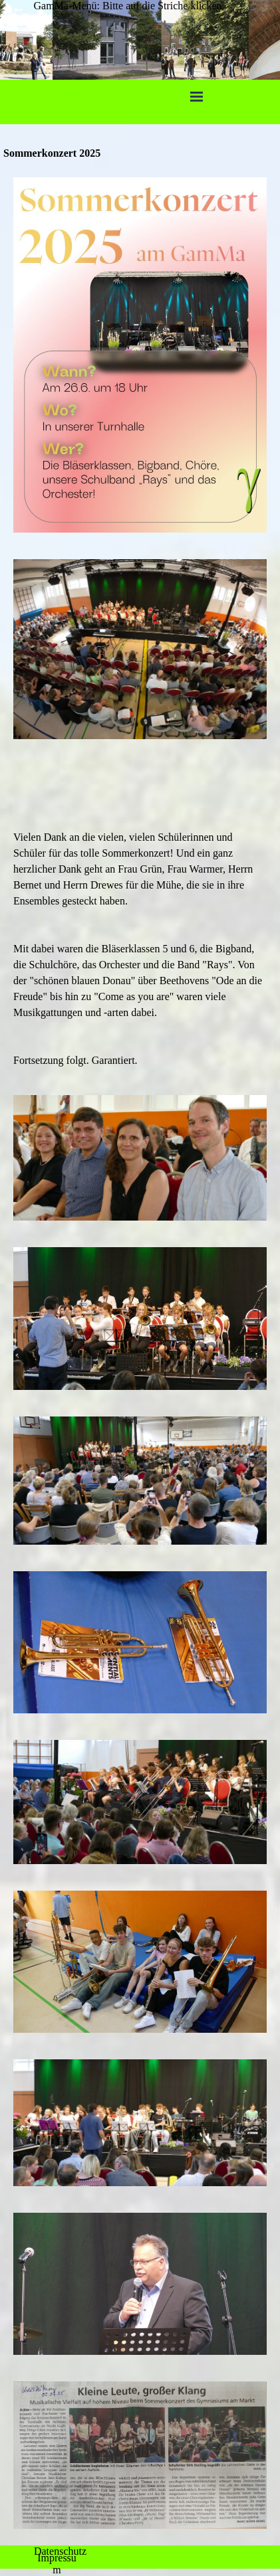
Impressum (56, 2563)
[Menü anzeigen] (197, 96)
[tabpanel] (140, 917)
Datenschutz (60, 2551)
